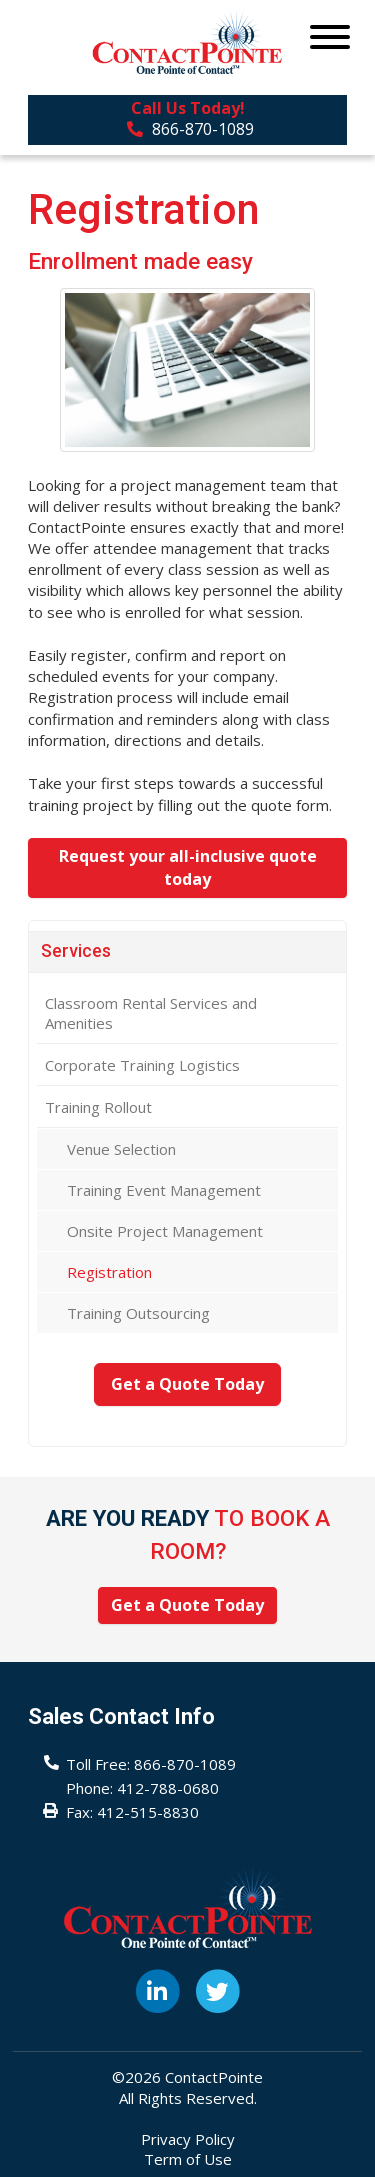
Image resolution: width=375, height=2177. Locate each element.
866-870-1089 (190, 129)
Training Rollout (98, 1107)
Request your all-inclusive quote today (188, 867)
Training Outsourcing (138, 1313)
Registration (109, 1272)
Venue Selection (121, 1149)
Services (76, 951)
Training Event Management (164, 1190)
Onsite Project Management (165, 1231)
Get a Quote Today (187, 1384)
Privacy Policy (188, 2139)
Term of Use (188, 2159)
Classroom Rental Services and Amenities (151, 1013)
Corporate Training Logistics (142, 1065)
